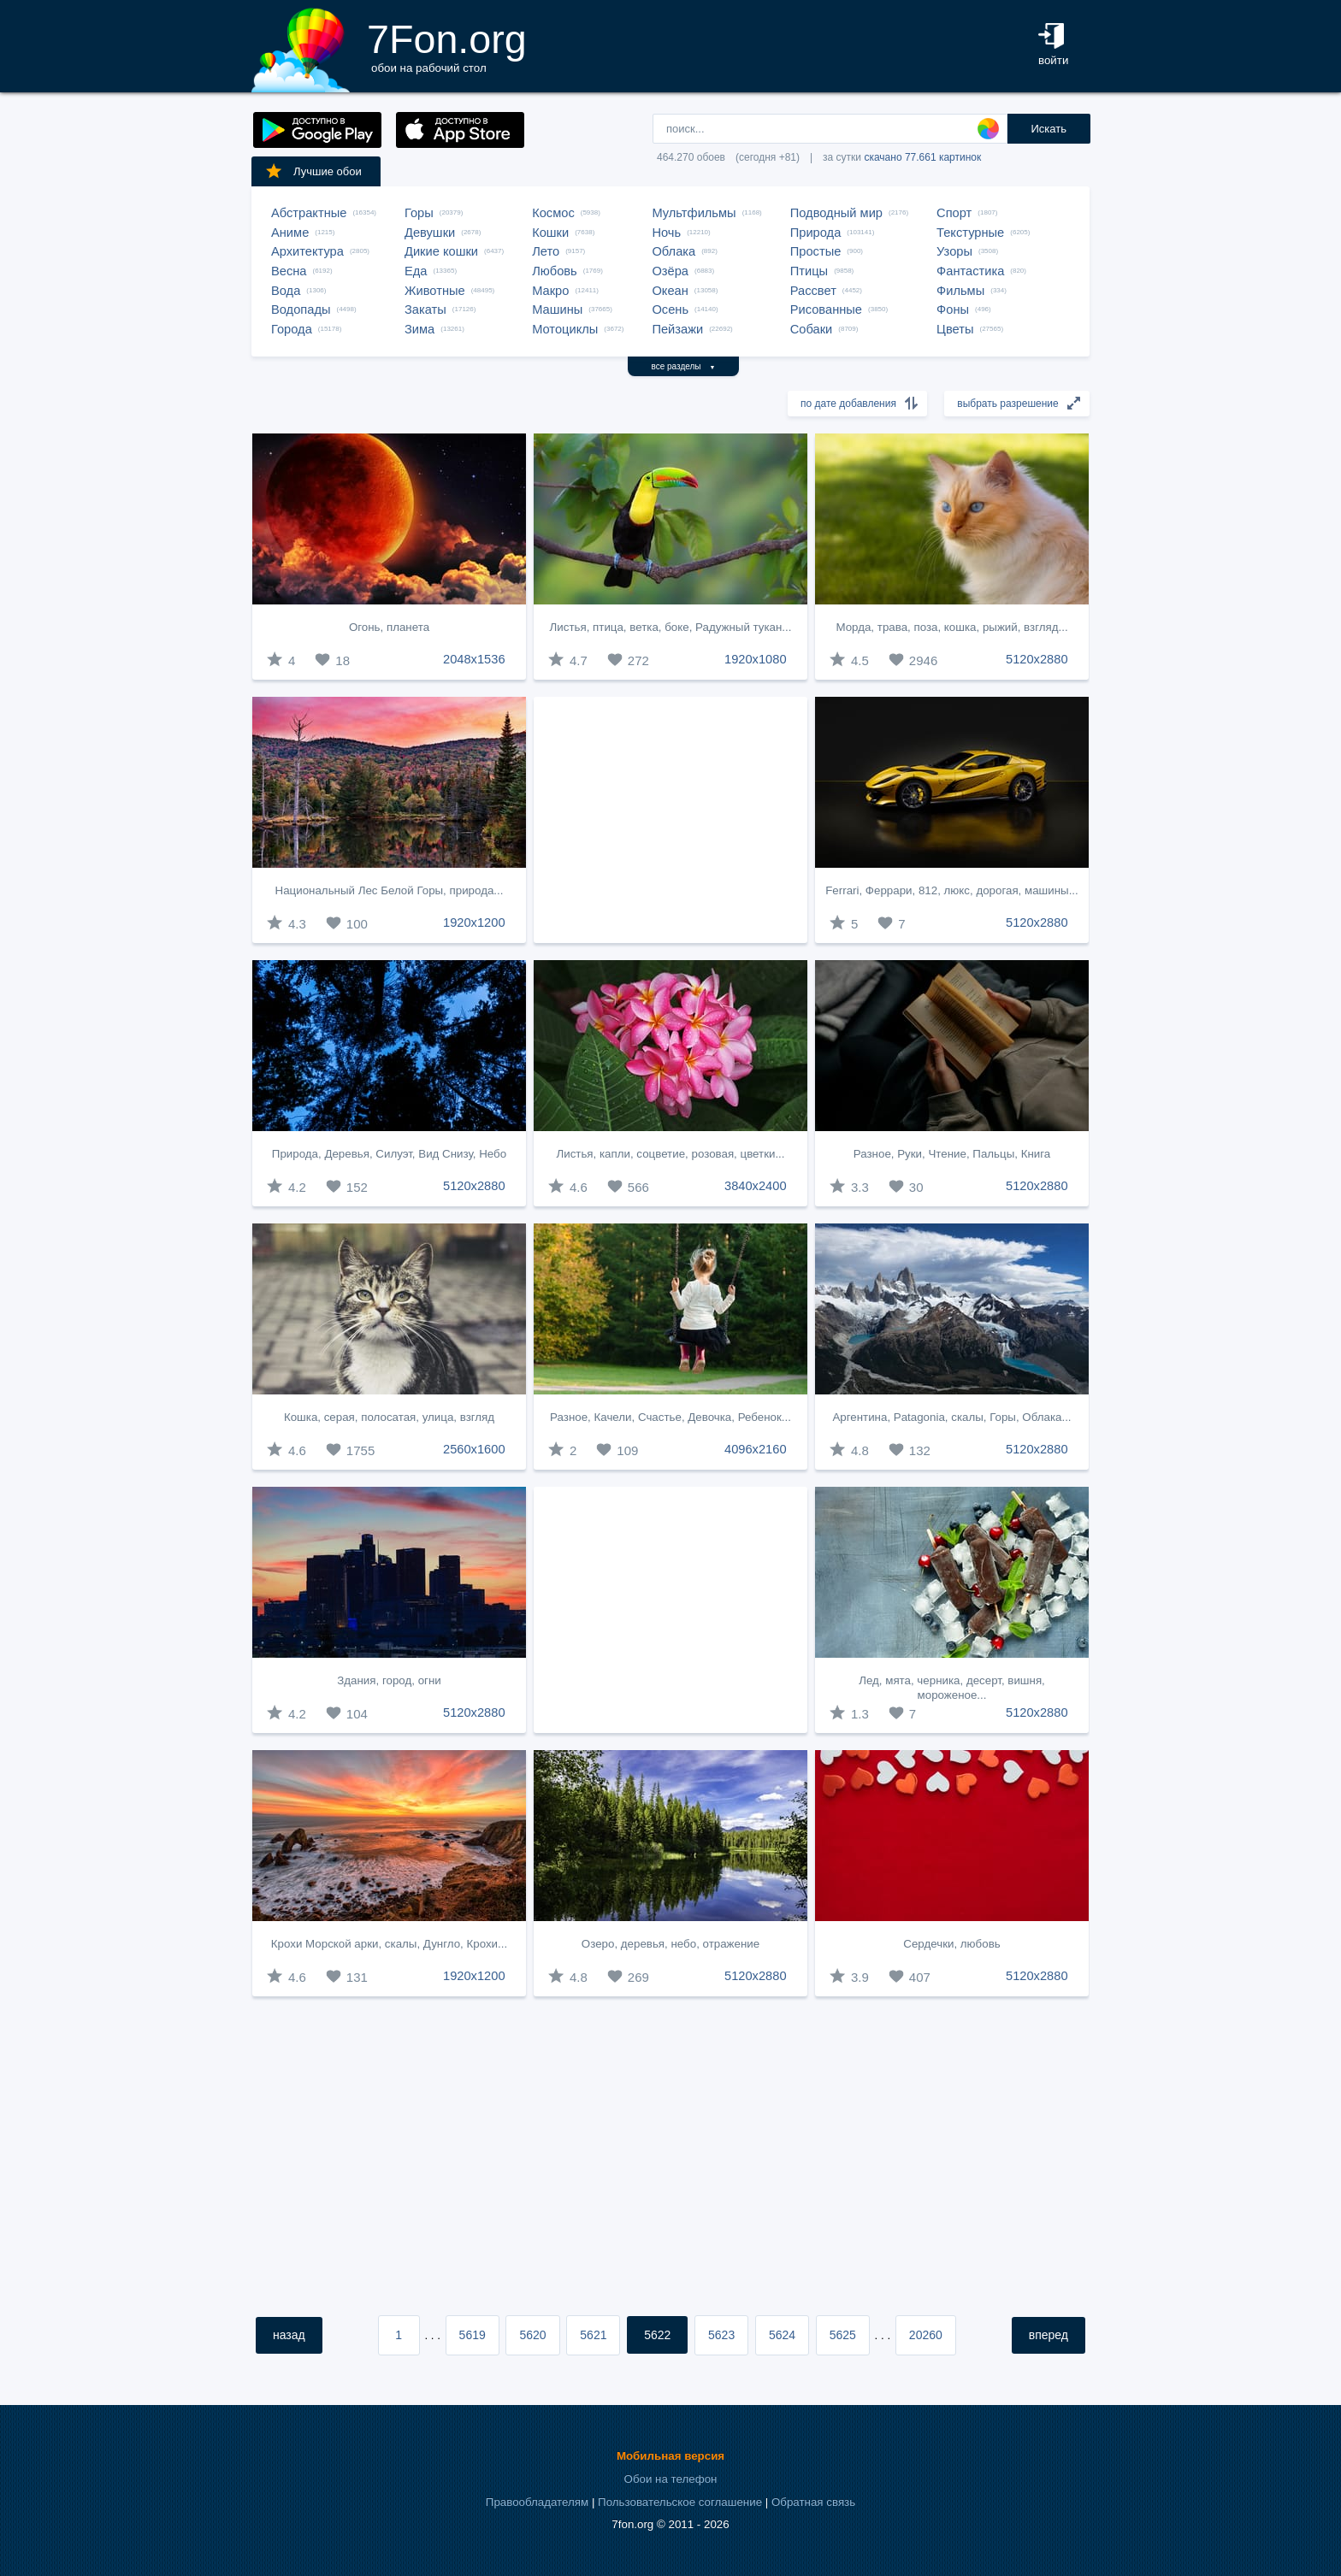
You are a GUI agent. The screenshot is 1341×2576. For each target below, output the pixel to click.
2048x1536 (474, 659)
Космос (553, 213)
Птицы (809, 271)
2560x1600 (474, 1449)
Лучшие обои (313, 171)
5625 (843, 2335)
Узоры (954, 251)
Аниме (290, 232)
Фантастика (970, 271)
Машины (557, 309)
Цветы (954, 329)
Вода (285, 291)
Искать (1048, 128)
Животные (435, 291)
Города (291, 329)
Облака (673, 251)
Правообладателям (537, 2502)
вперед (1048, 2335)
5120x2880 (1037, 659)
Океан (670, 291)
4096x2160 (755, 1449)
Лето (545, 251)
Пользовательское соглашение (680, 2502)
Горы (419, 213)
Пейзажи (677, 329)
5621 (593, 2335)
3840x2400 (755, 1186)
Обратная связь (813, 2502)
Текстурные (970, 232)
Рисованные (826, 309)
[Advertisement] (670, 820)
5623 (721, 2335)
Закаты (425, 309)
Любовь (554, 271)
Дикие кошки (441, 251)
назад (289, 2335)
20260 (925, 2335)
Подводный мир (836, 213)
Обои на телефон (671, 2479)
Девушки (430, 232)
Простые (816, 251)
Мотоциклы (565, 329)
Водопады (300, 309)
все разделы (684, 366)
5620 (532, 2335)
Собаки (811, 329)
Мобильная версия (670, 2455)
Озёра (670, 271)
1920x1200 (474, 922)
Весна (289, 271)
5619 (472, 2335)
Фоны (952, 309)
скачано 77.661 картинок (922, 157)
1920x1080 (755, 659)
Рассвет (813, 291)
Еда (416, 271)
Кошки (550, 232)
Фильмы (960, 291)
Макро (550, 291)
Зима (419, 329)
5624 (782, 2335)
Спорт (954, 213)
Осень (670, 309)
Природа (816, 232)
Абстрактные (308, 213)
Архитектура (307, 251)
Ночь (666, 232)
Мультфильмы (693, 213)
